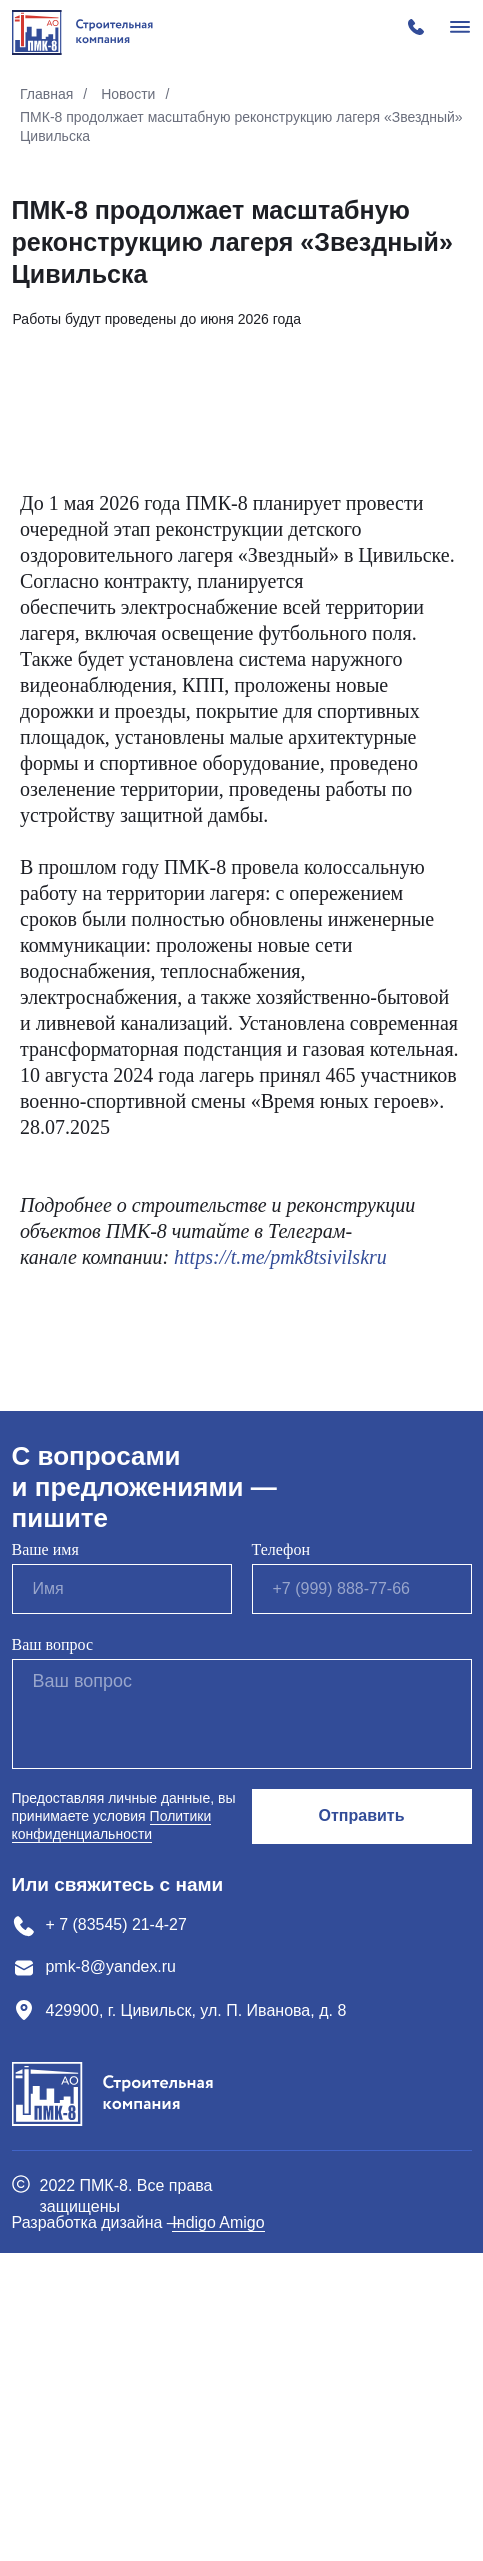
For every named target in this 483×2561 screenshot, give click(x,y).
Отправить (362, 2123)
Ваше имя (45, 1857)
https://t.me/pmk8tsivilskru (280, 1565)
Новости (128, 94)
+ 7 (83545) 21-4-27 (117, 2232)
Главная (46, 94)
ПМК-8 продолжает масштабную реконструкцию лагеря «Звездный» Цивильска (241, 126)
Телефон (281, 1857)
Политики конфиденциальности (112, 2133)
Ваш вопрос (53, 1952)
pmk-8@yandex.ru (111, 2274)
